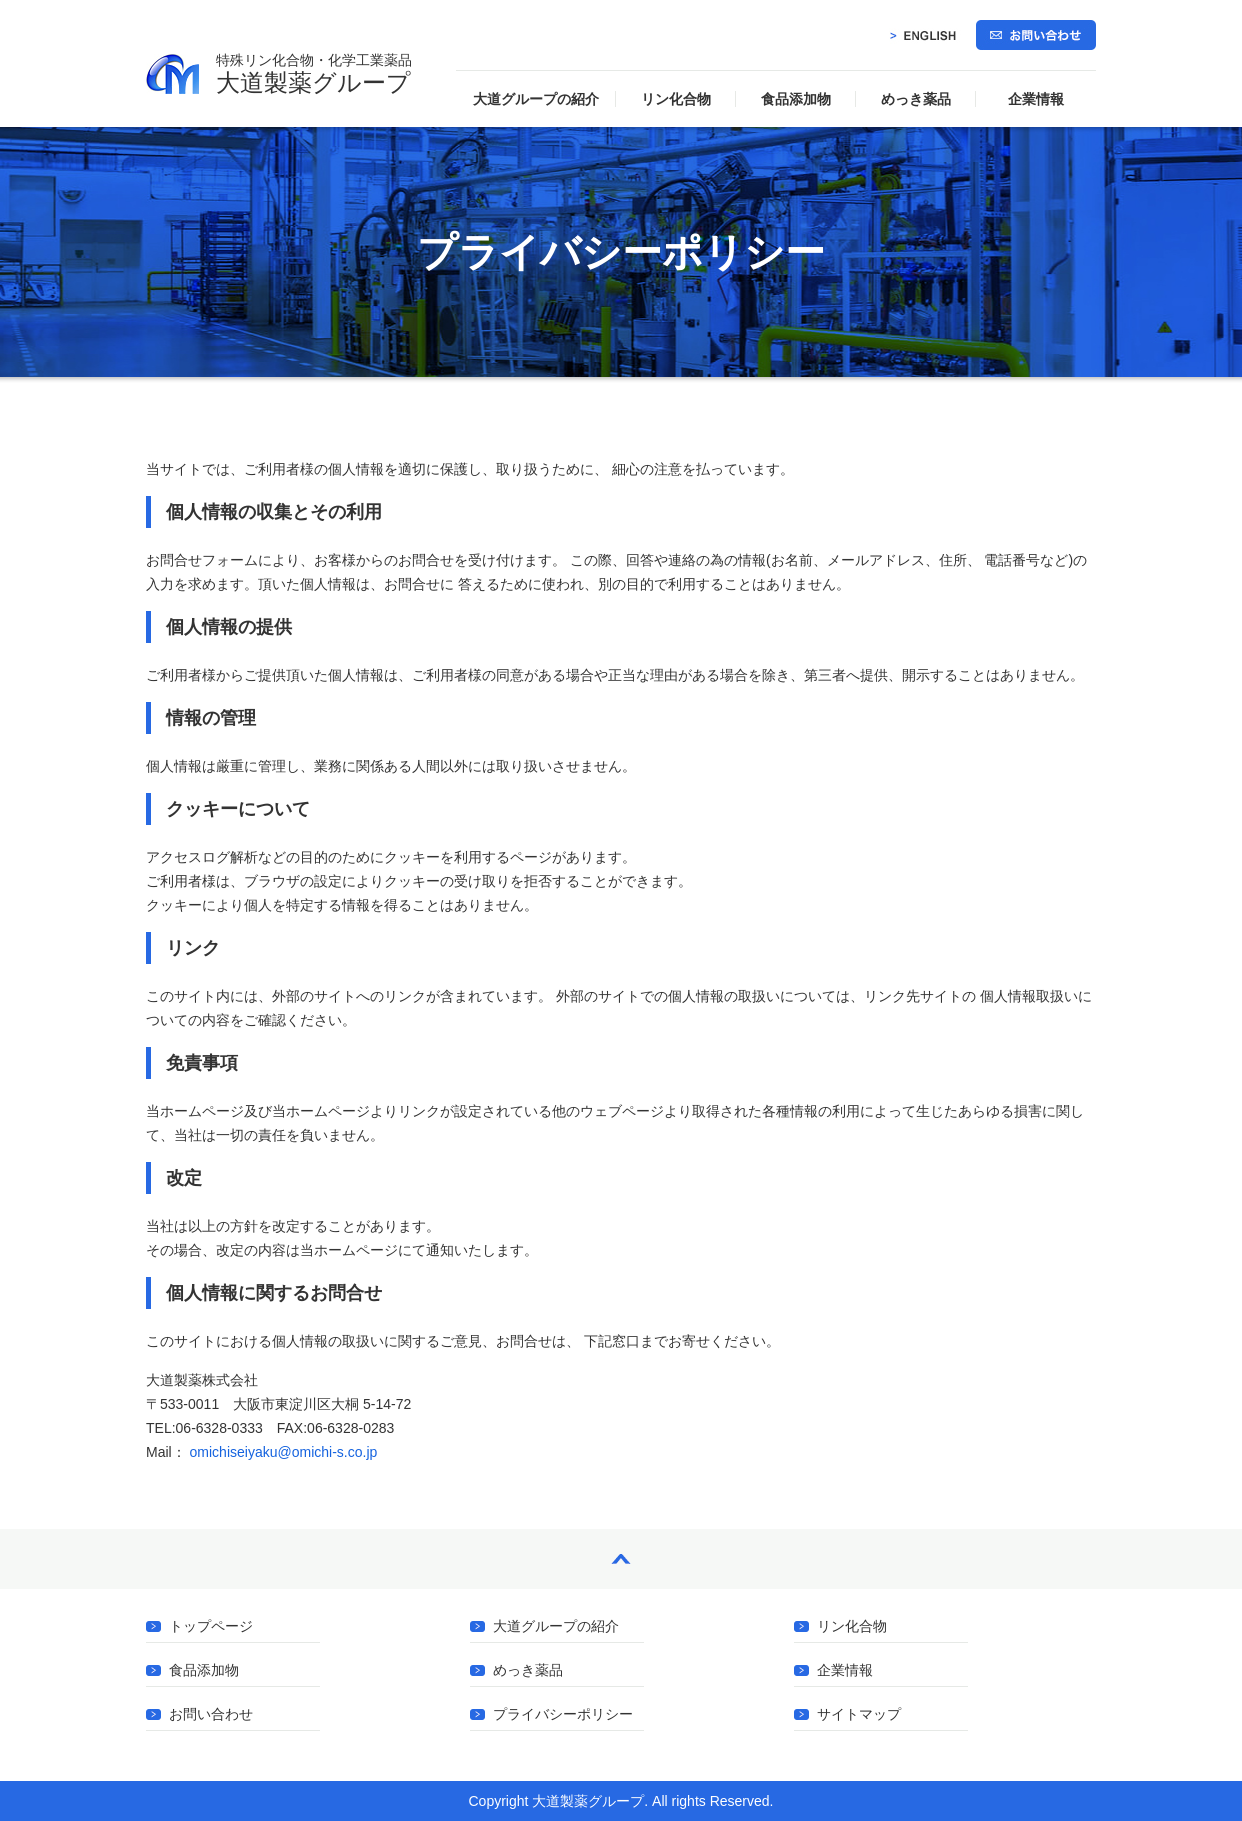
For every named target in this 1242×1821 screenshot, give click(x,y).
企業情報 (1036, 99)
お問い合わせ (211, 1714)
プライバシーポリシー (563, 1714)
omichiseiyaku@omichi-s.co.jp (284, 1452)
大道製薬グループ (314, 74)
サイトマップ (859, 1714)
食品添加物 (796, 99)
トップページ (211, 1626)
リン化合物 (676, 99)
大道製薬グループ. (590, 1801)
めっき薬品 (916, 99)
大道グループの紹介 (536, 99)
